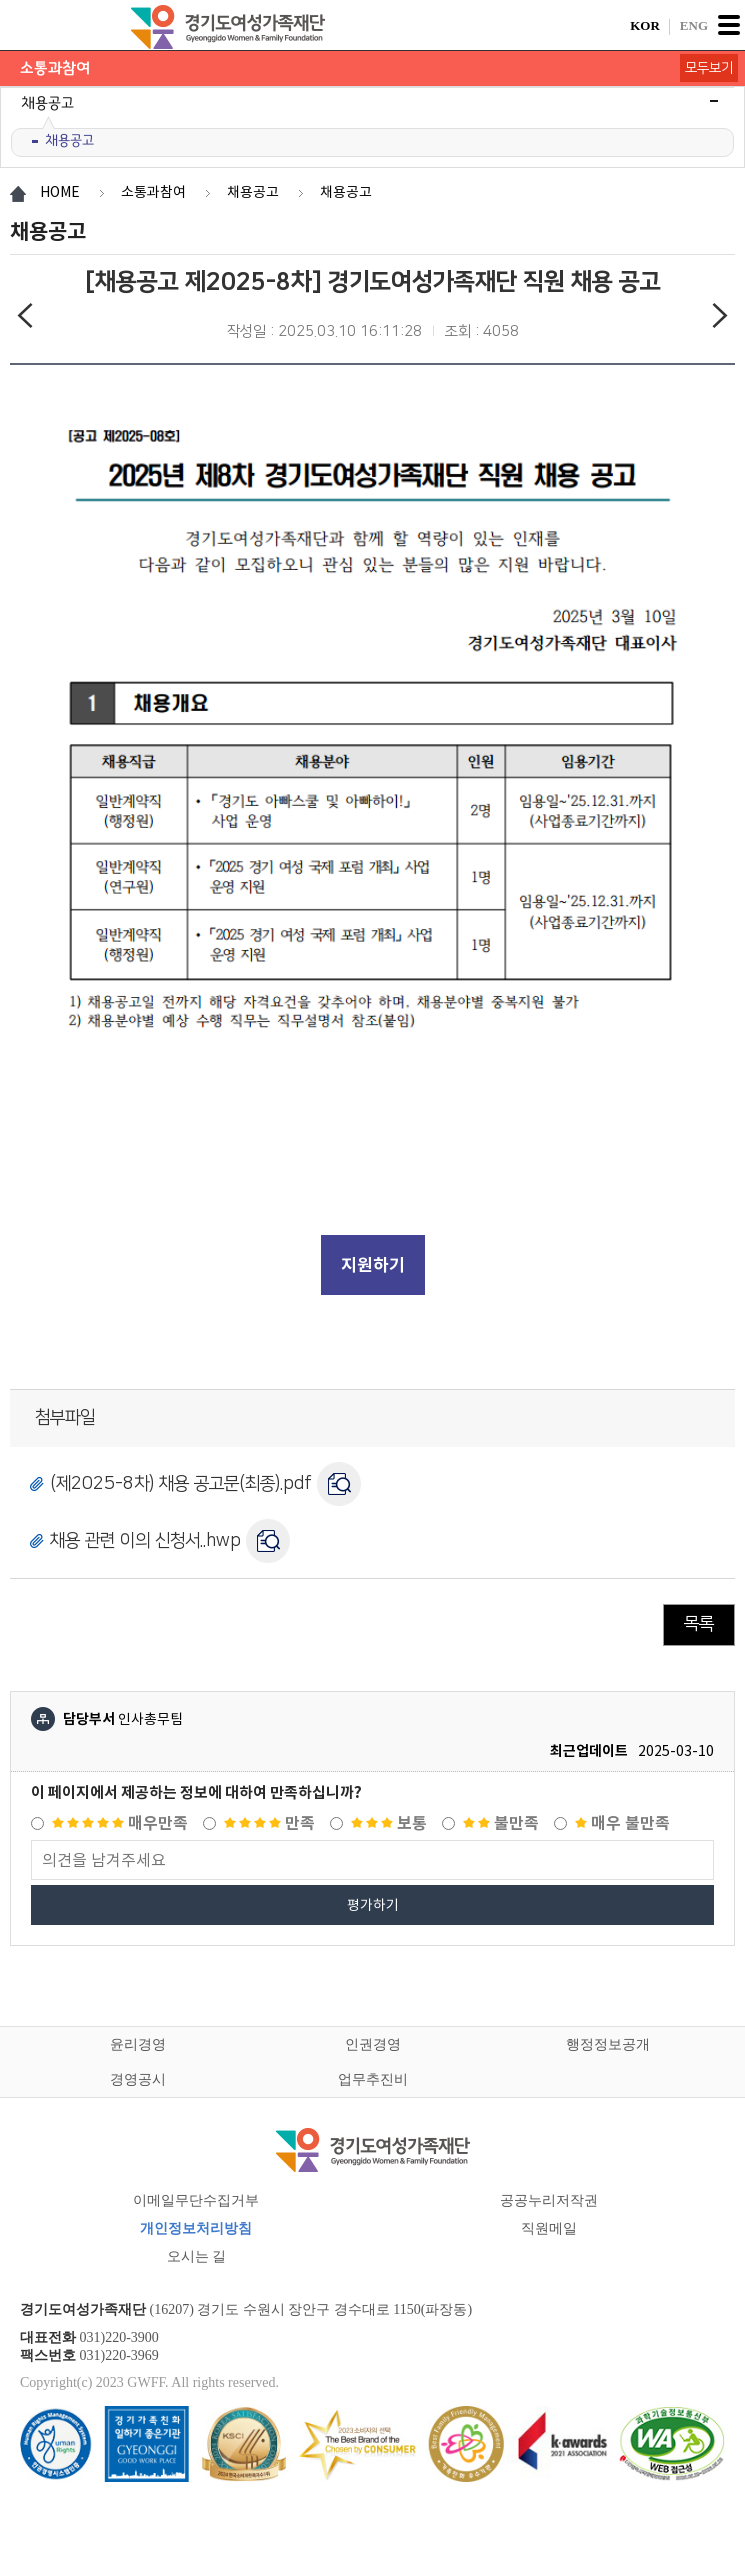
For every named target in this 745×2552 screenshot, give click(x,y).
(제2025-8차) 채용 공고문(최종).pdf (181, 1483)
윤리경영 (138, 2044)
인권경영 (373, 2044)
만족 (269, 1823)
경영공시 (138, 2079)
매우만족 (120, 1823)
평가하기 (373, 1905)
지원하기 (373, 1265)
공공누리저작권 (549, 2200)
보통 (389, 1823)
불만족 (501, 1823)
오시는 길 (197, 2256)
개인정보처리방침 (196, 2228)
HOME (60, 192)
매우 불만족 (622, 1823)
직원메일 (549, 2228)
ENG (694, 25)
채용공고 (69, 140)
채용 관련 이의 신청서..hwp (145, 1540)
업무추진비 (373, 2079)
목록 (699, 1624)
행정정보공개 (608, 2044)
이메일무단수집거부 (196, 2200)
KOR (645, 25)
